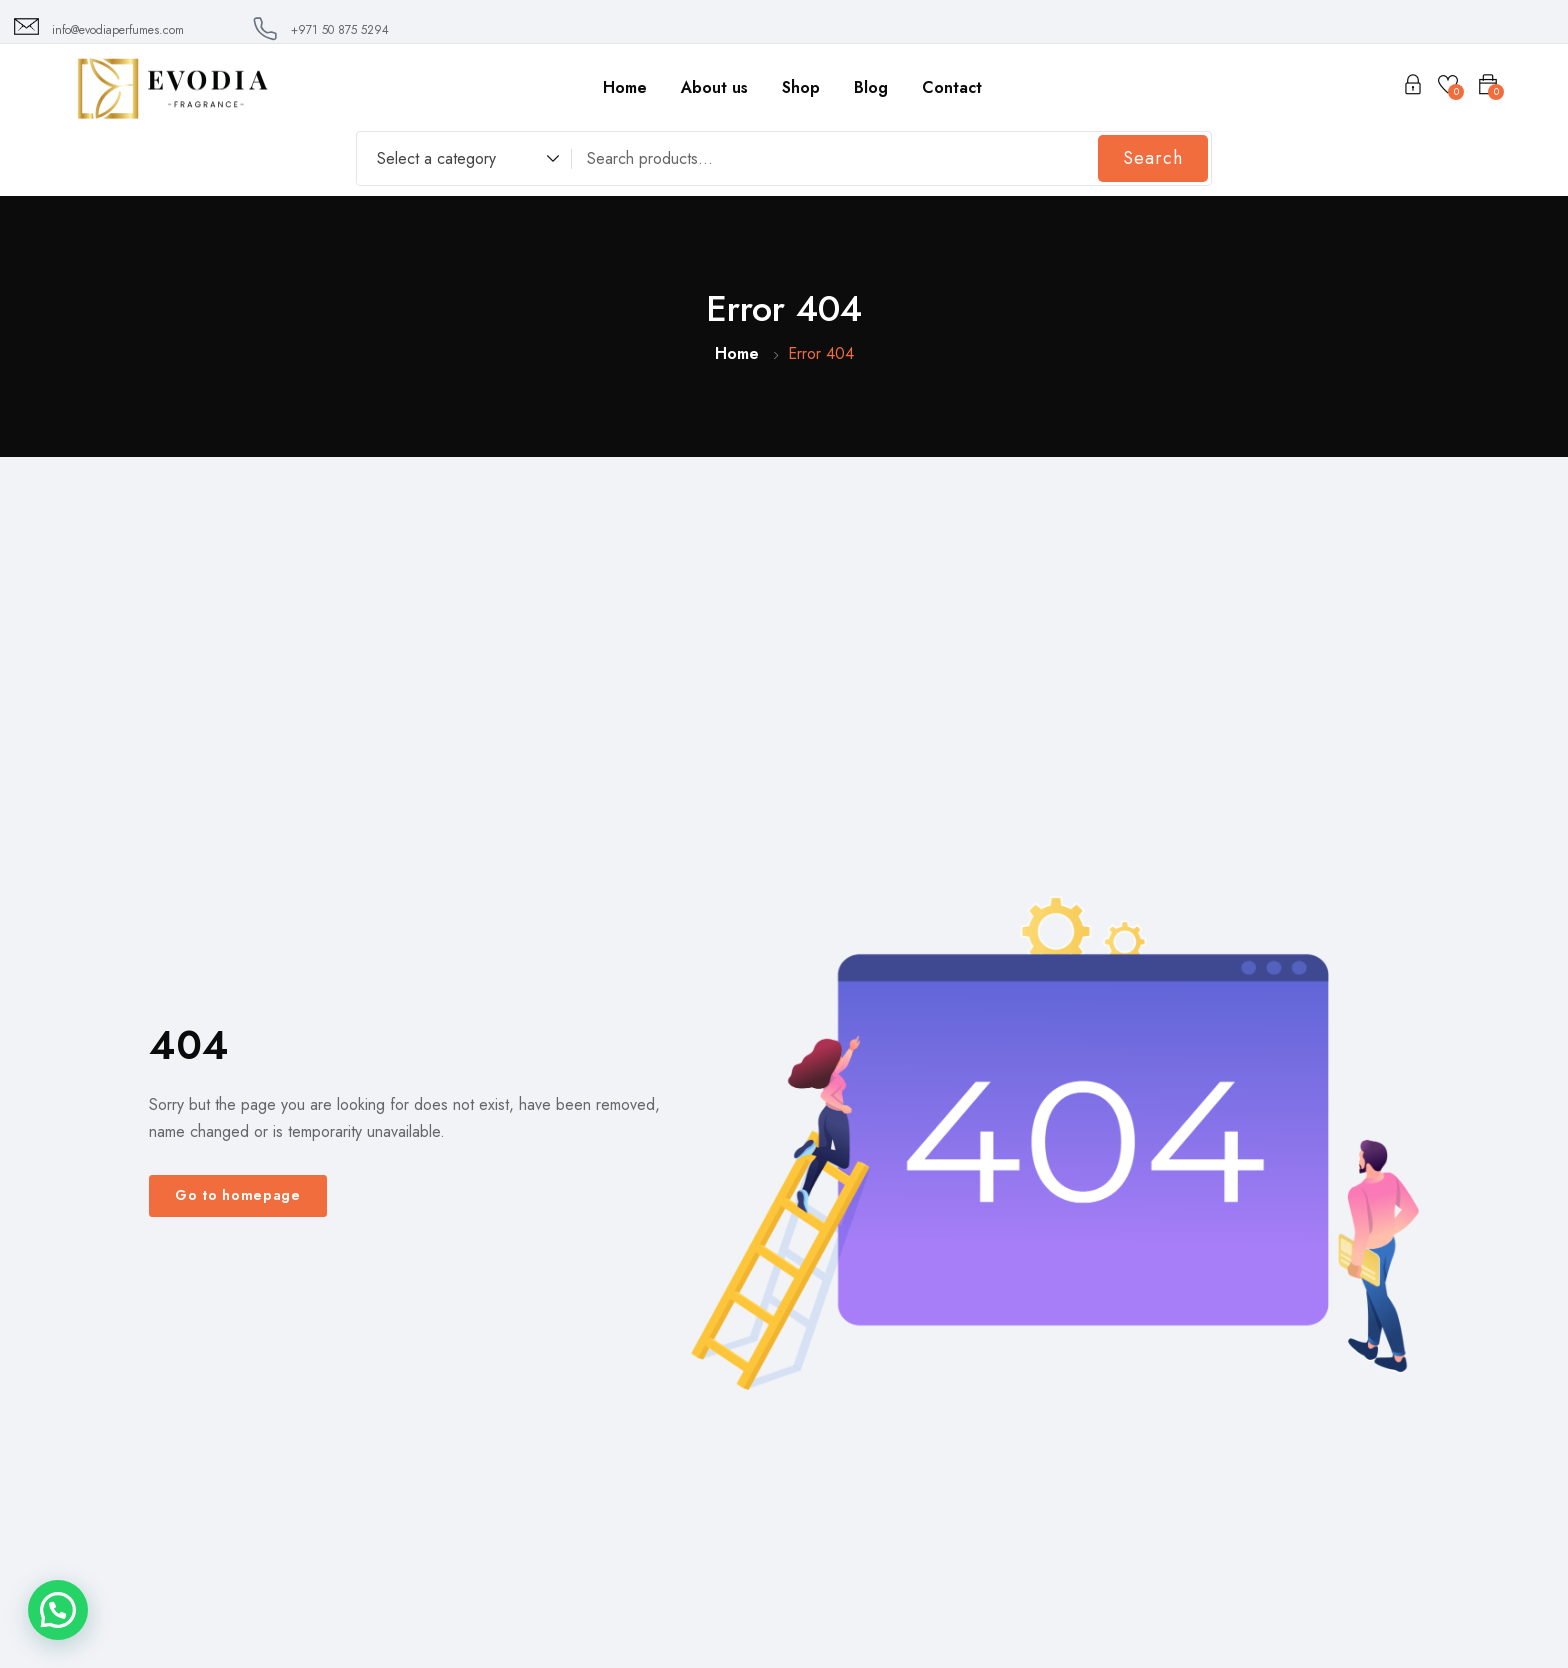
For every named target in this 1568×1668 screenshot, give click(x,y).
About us (714, 87)
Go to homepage (238, 1195)
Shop (801, 87)
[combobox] (458, 161)
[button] (58, 1610)
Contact (952, 87)
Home (625, 87)
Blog (871, 87)
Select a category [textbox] (436, 158)
